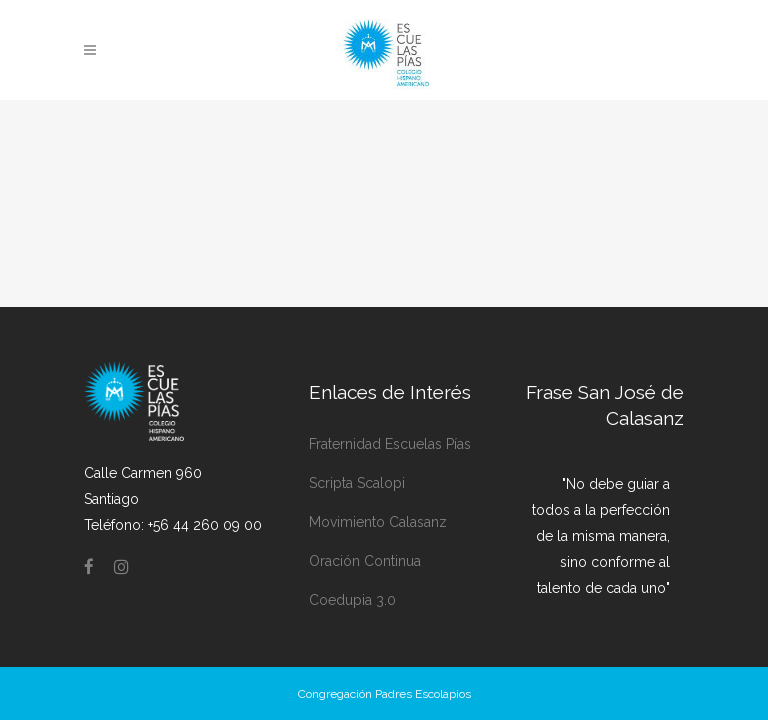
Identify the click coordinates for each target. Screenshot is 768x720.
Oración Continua (365, 529)
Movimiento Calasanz (378, 490)
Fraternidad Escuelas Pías (390, 412)
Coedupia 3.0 (352, 568)
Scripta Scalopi (357, 451)
